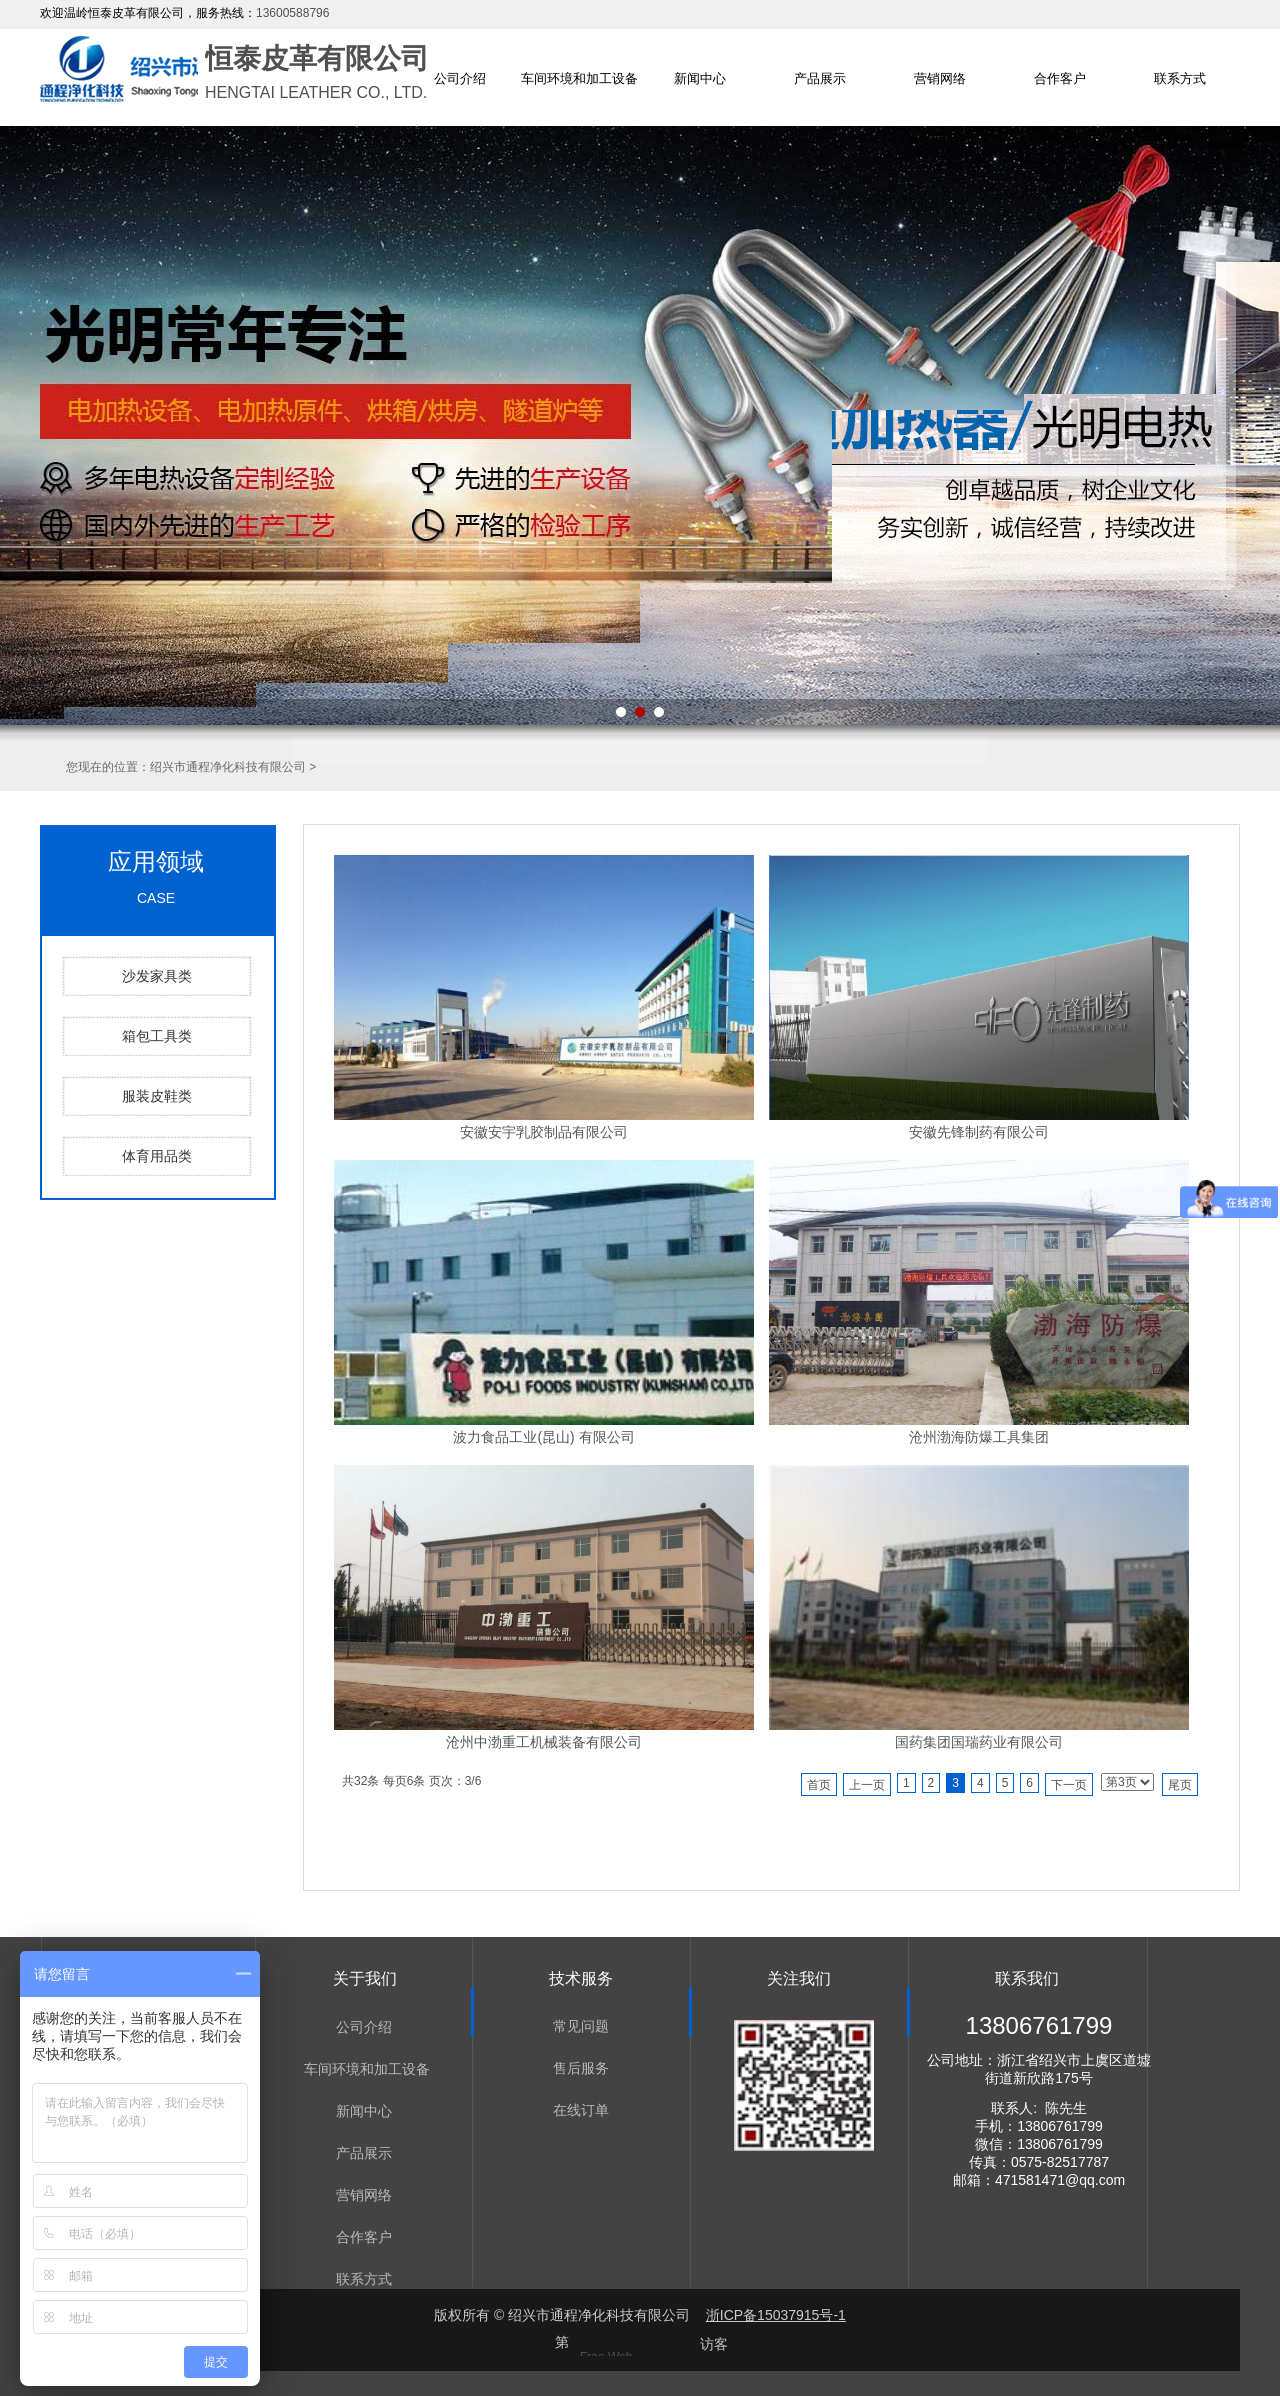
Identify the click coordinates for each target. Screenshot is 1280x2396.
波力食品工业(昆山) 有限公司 (543, 1437)
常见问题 (581, 2026)
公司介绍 (460, 78)
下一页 (1069, 1785)
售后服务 (581, 2068)
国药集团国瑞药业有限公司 (979, 1742)
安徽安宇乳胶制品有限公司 (544, 1132)
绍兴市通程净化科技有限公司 (228, 767)
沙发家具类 (157, 976)
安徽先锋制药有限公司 (979, 1132)
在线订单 (581, 2110)
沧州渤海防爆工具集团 (979, 1437)
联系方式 (1180, 78)
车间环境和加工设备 (579, 78)
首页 (819, 1785)
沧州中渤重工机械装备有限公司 (544, 1742)
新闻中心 (700, 78)
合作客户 (1060, 78)
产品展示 (820, 78)
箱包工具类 (157, 1036)
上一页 (867, 1785)
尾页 (1180, 1785)
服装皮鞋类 (157, 1096)
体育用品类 (157, 1156)
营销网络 (940, 78)
